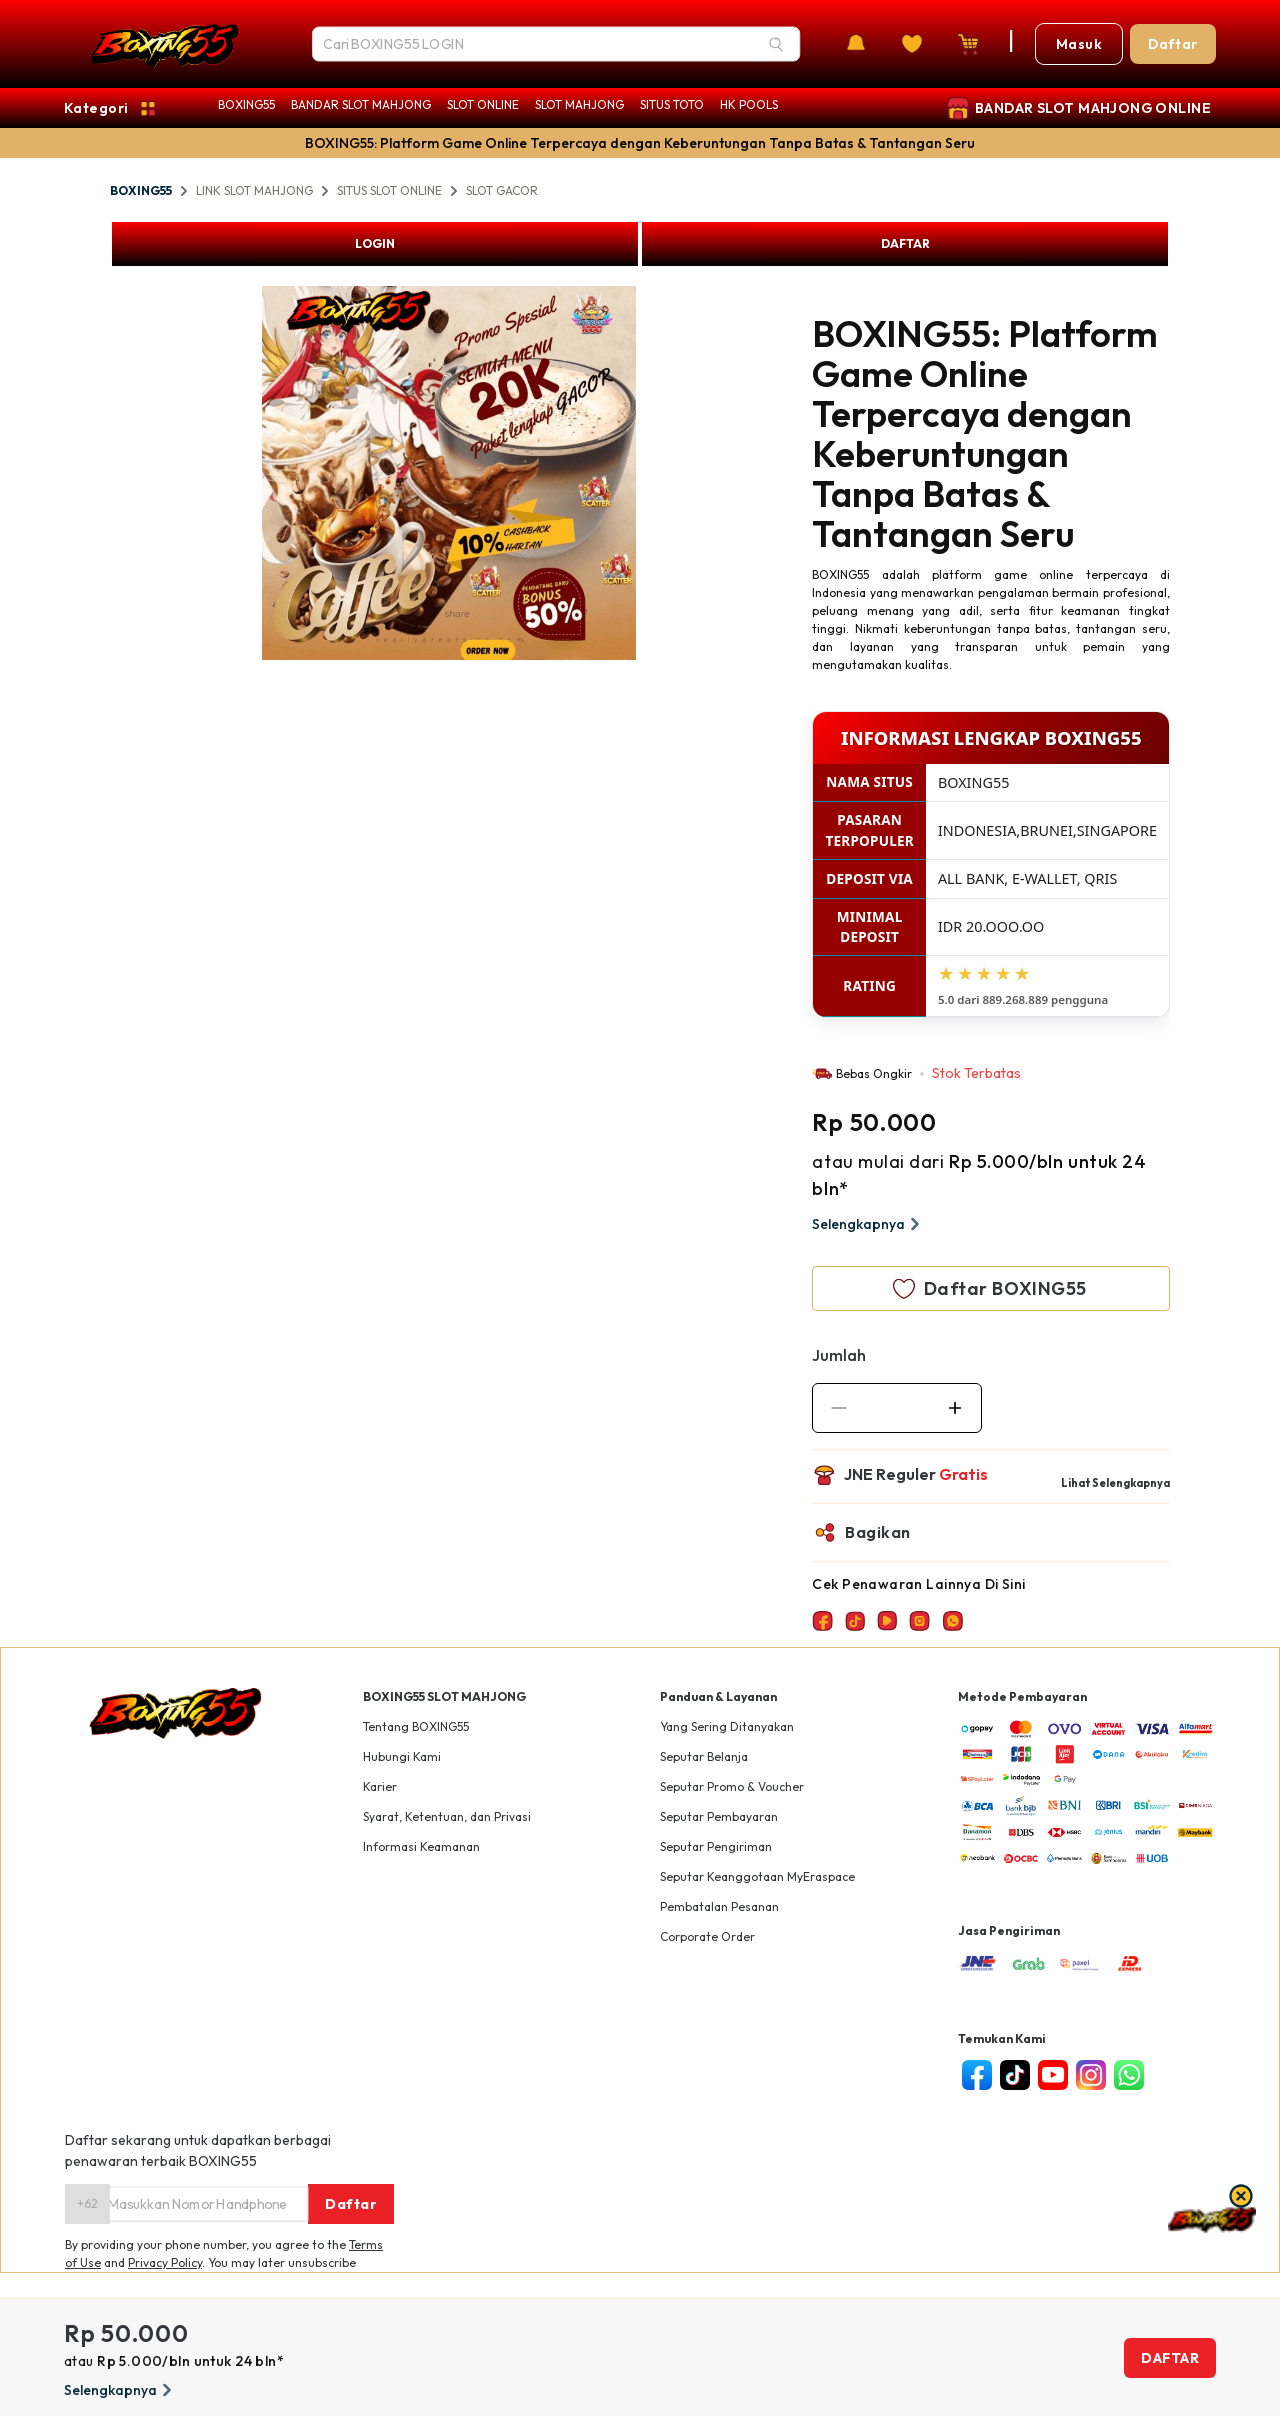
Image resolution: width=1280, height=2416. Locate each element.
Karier (380, 1786)
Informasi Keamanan (421, 1846)
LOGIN (375, 243)
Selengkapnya (868, 1224)
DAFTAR (905, 243)
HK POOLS (749, 104)
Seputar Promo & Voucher (732, 1786)
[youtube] (1053, 2075)
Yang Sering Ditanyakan (727, 1726)
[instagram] (1091, 2075)
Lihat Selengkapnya (1115, 1483)
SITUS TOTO (672, 104)
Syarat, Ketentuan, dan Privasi (447, 1816)
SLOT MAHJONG (579, 104)
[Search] (776, 44)
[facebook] (977, 2075)
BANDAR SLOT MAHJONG (361, 104)
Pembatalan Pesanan (719, 1906)
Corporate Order (707, 1936)
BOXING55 (246, 104)
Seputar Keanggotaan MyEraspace (757, 1876)
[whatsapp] (1129, 2075)
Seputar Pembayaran (719, 1816)
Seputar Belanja (704, 1756)
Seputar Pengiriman (716, 1846)
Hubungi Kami (402, 1756)
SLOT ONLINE (483, 104)
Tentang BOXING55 (416, 1726)
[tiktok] (1015, 2075)
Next (651, 476)
